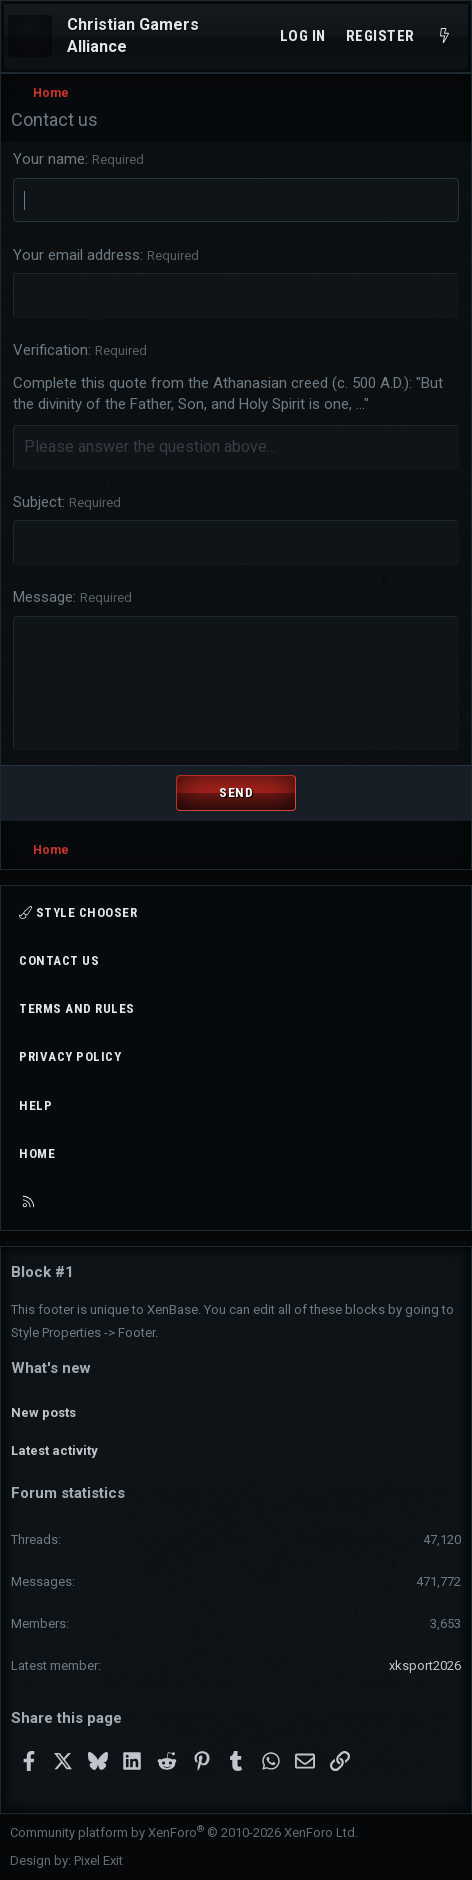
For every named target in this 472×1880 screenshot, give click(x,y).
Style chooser (78, 912)
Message (43, 597)
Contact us (59, 960)
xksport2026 (425, 1665)
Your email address (76, 255)
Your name (49, 159)
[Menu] (30, 36)
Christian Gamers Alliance (133, 35)
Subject (37, 502)
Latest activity (54, 1450)
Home (37, 1153)
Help (35, 1105)
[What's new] (444, 36)
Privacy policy (70, 1056)
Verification (50, 350)
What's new (51, 1368)
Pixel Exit (98, 1860)
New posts (43, 1412)
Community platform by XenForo (184, 1832)
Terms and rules (77, 1008)
